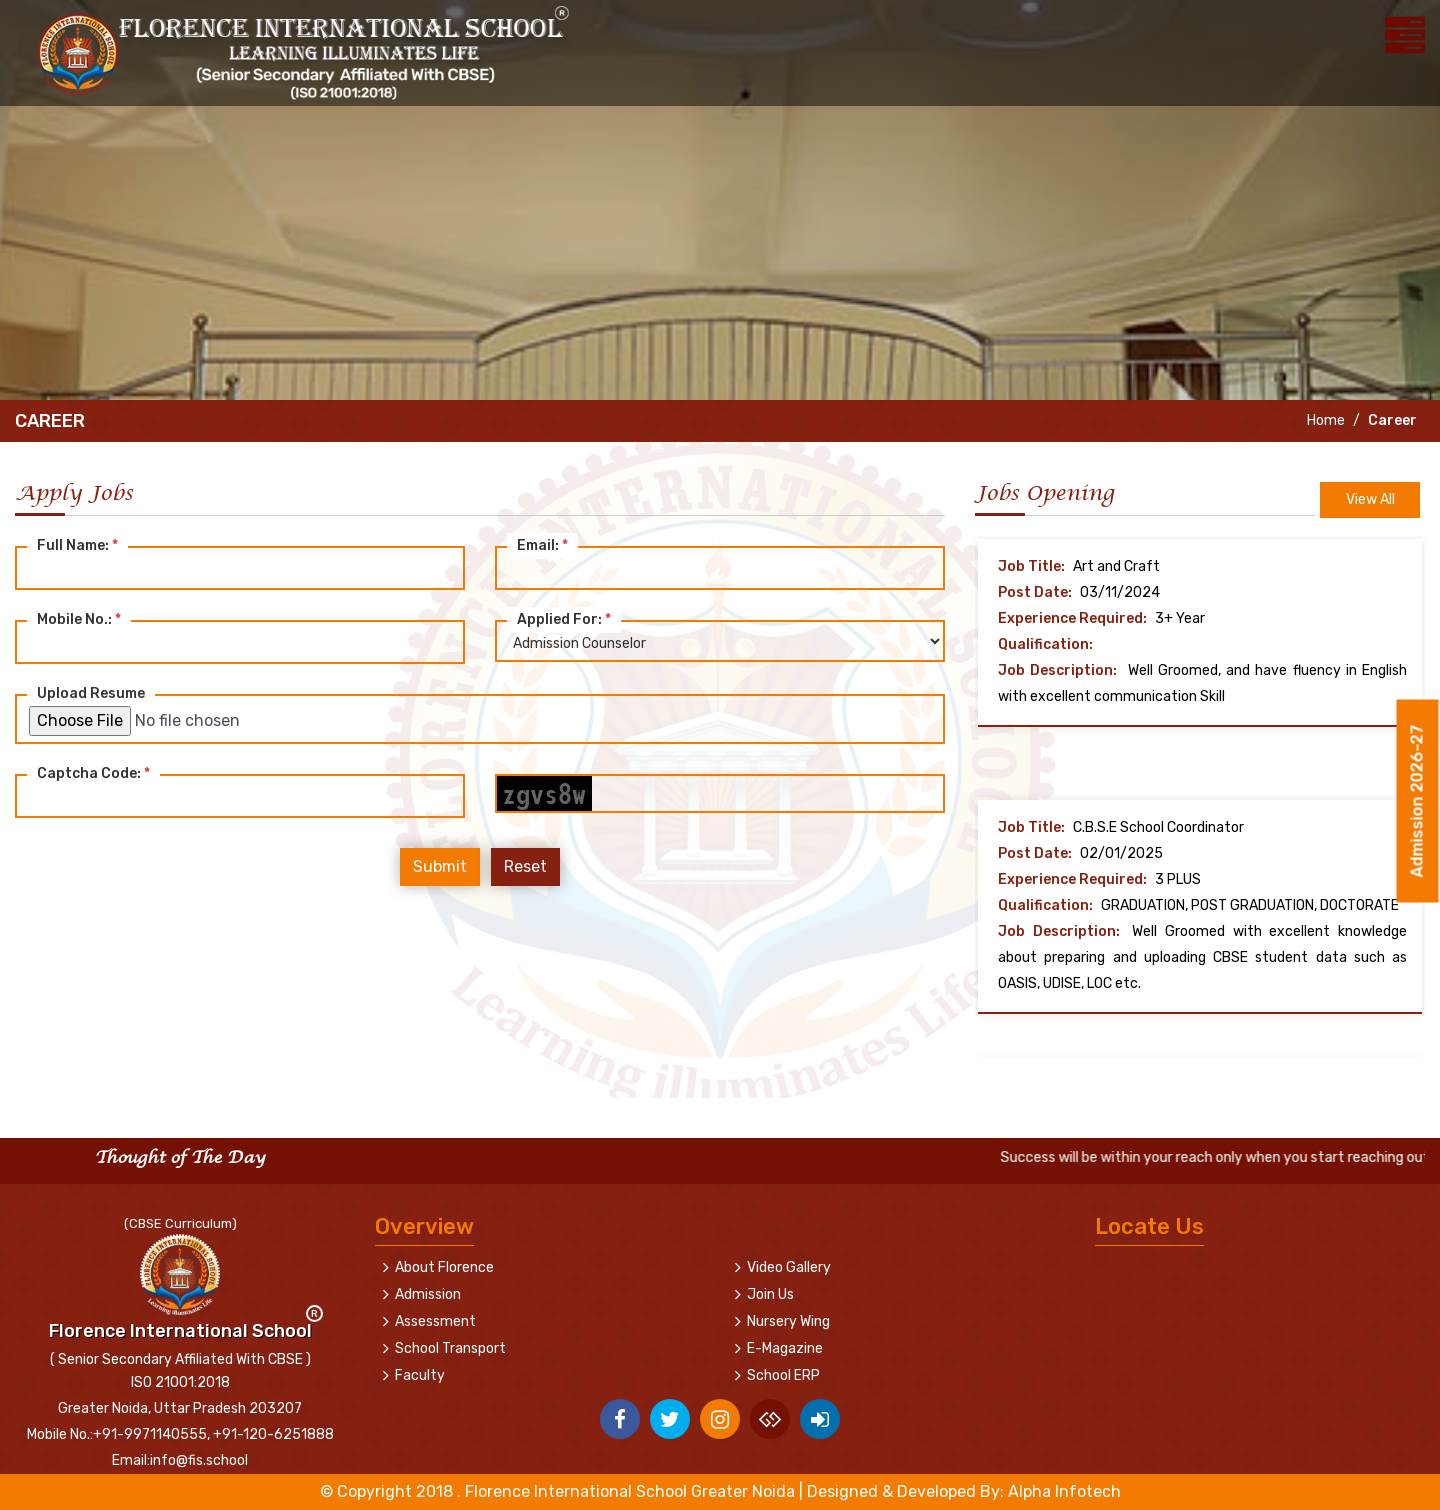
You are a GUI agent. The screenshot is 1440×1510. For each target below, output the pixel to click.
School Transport (450, 1348)
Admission (428, 1294)
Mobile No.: (79, 619)
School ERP (783, 1375)
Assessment (435, 1321)
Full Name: (77, 545)
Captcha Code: (93, 773)
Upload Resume (91, 693)
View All (1370, 499)
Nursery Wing (788, 1321)
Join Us (770, 1294)
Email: (542, 545)
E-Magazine (785, 1348)
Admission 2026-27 (1417, 805)
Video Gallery (789, 1267)
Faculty (420, 1375)
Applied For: (564, 619)
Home (1324, 420)
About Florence (444, 1267)
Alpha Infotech (1064, 1491)
